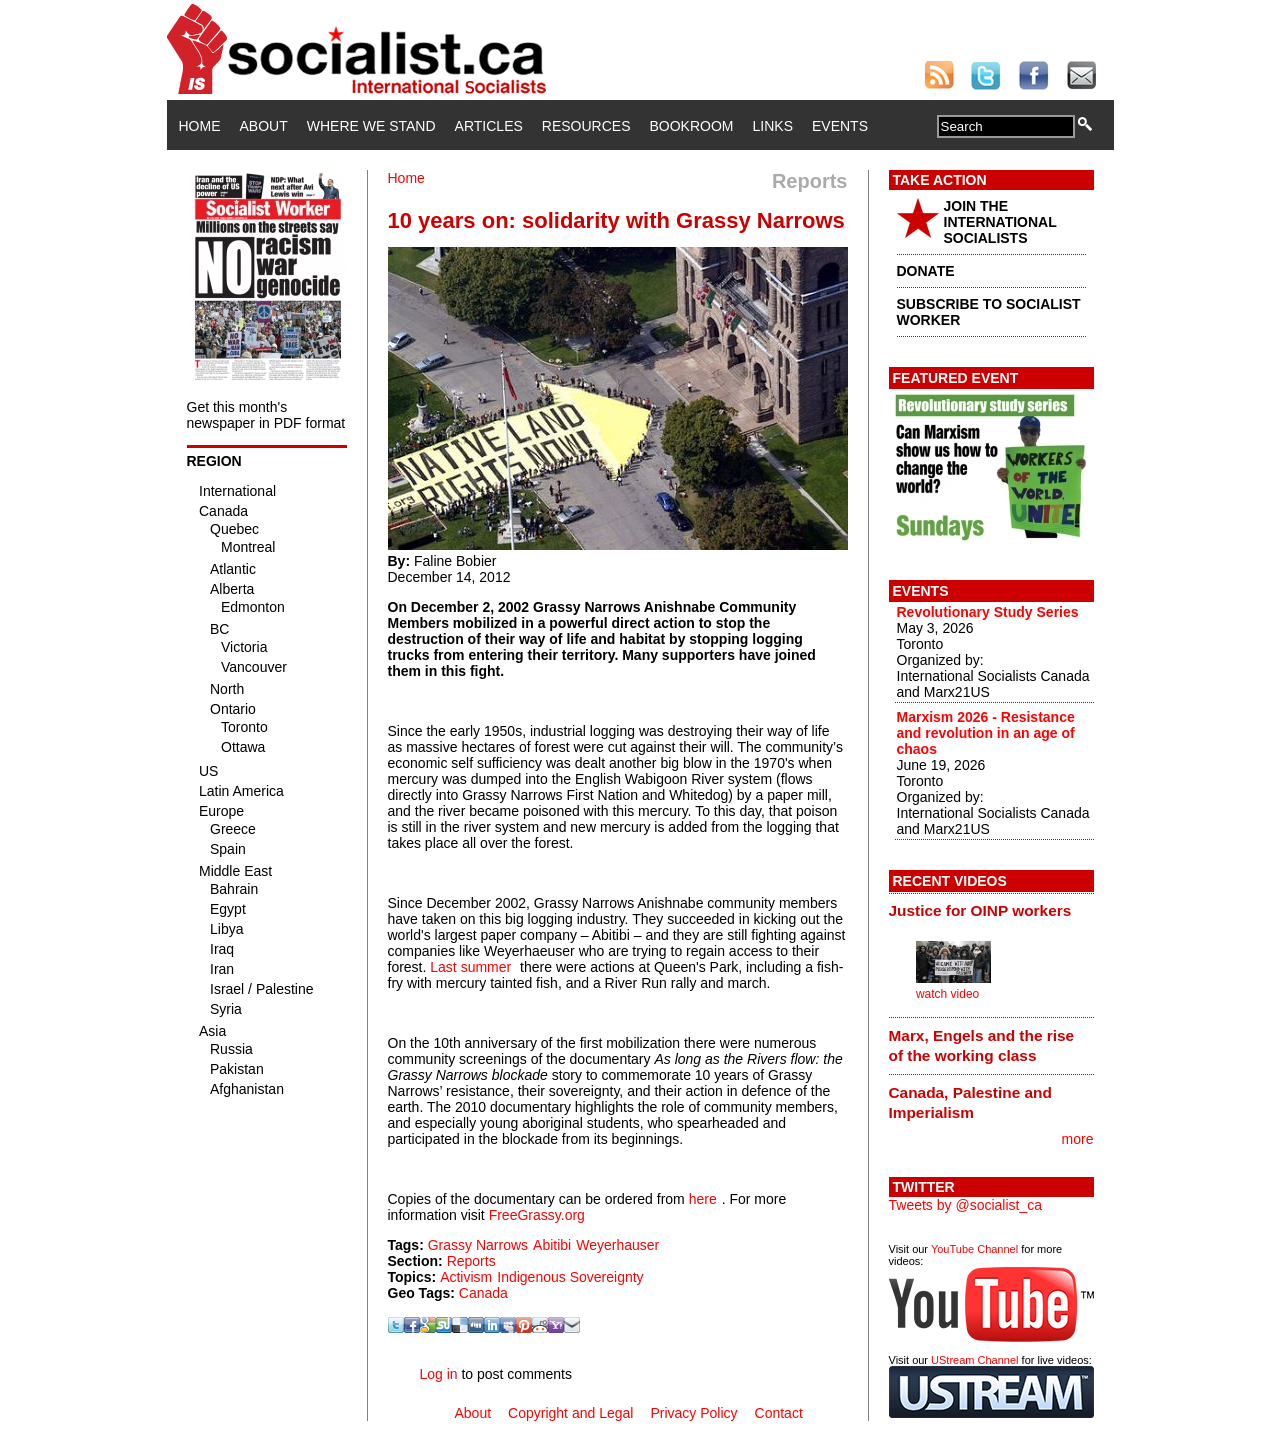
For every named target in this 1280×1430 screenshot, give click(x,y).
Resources (586, 126)
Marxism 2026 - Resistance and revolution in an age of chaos (986, 733)
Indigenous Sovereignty (570, 1277)
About (264, 126)
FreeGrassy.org (537, 1215)
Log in (438, 1374)
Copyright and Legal (570, 1413)
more (1078, 1139)
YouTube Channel (974, 1249)
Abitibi (552, 1245)
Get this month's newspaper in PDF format (266, 415)
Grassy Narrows (478, 1245)
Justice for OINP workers (980, 910)
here (703, 1199)
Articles (489, 126)
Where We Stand (371, 126)
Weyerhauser (617, 1245)
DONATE (926, 271)
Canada (483, 1293)
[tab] (991, 911)
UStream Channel (974, 1360)
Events (840, 126)
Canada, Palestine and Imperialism (970, 1102)
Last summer (470, 967)
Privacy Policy (693, 1413)
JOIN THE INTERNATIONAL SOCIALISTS (1000, 222)
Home (200, 126)
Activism (466, 1277)
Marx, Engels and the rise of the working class (982, 1045)
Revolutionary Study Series (988, 612)
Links (773, 126)
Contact (779, 1413)
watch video (947, 994)
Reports (471, 1261)
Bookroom (692, 126)
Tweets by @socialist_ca (966, 1205)
